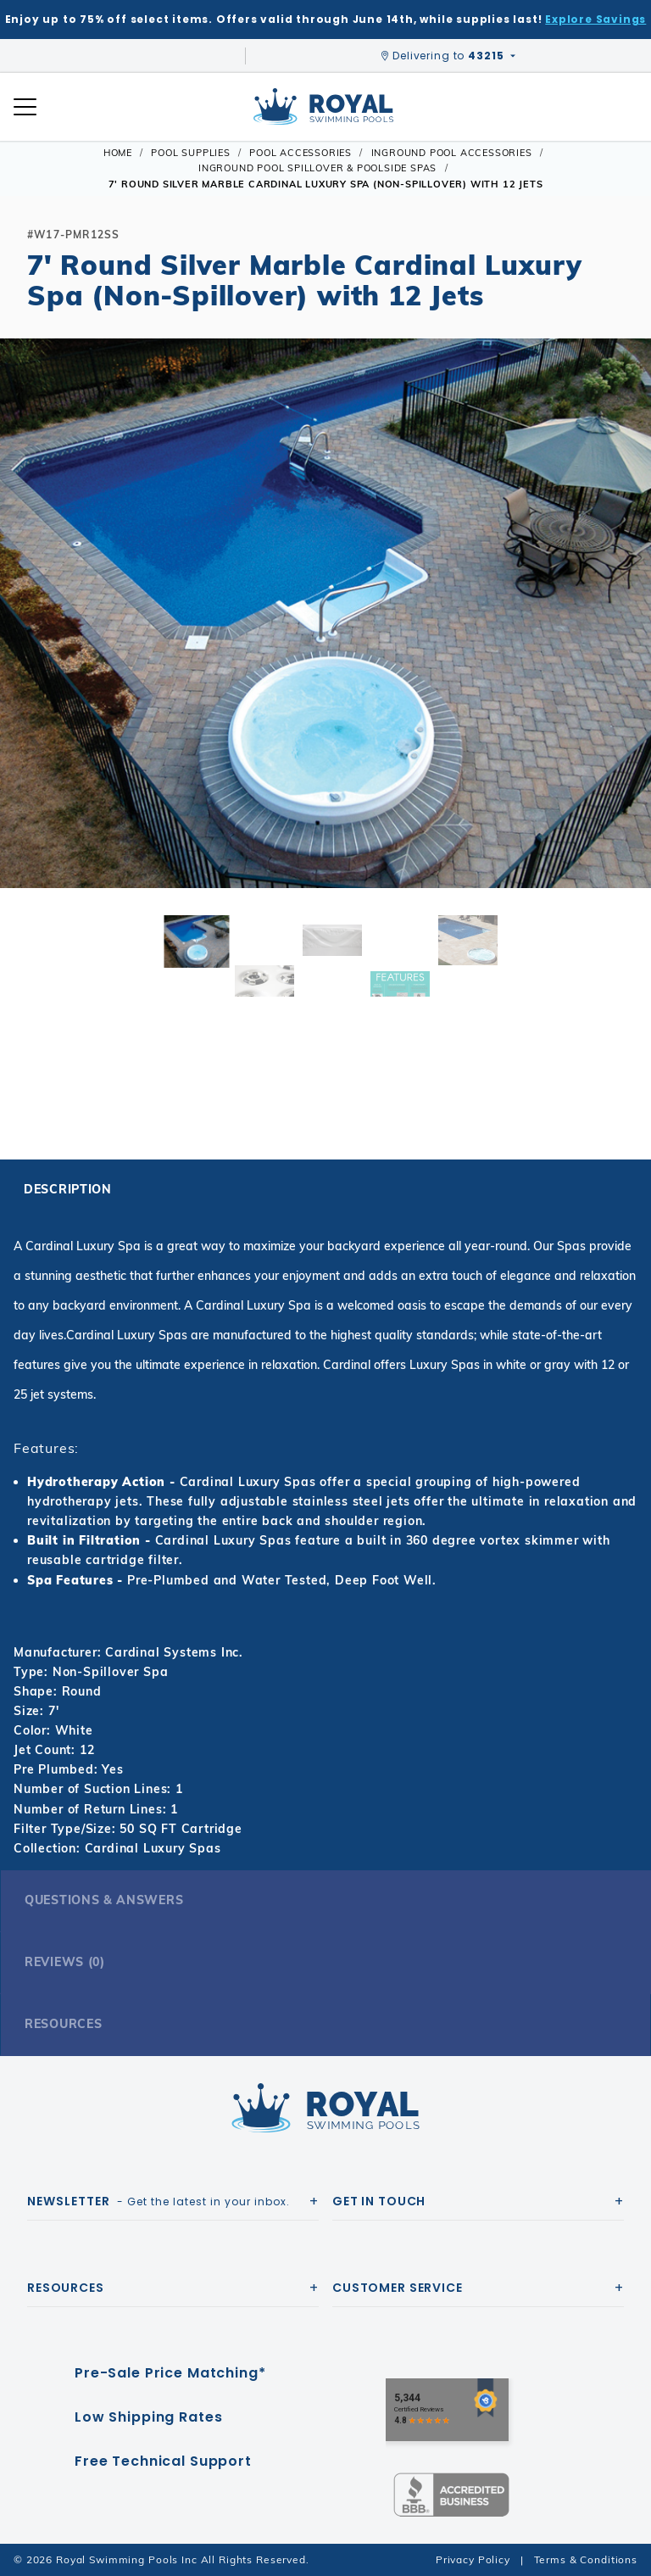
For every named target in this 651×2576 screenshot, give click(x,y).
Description (68, 1189)
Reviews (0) (65, 1962)
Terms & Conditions (585, 2559)
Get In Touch (379, 2201)
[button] (27, 640)
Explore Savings (595, 19)
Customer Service (397, 2287)
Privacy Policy (473, 2559)
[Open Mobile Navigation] (25, 107)
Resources (63, 2023)
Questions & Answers (104, 1900)
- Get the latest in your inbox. (158, 2201)
